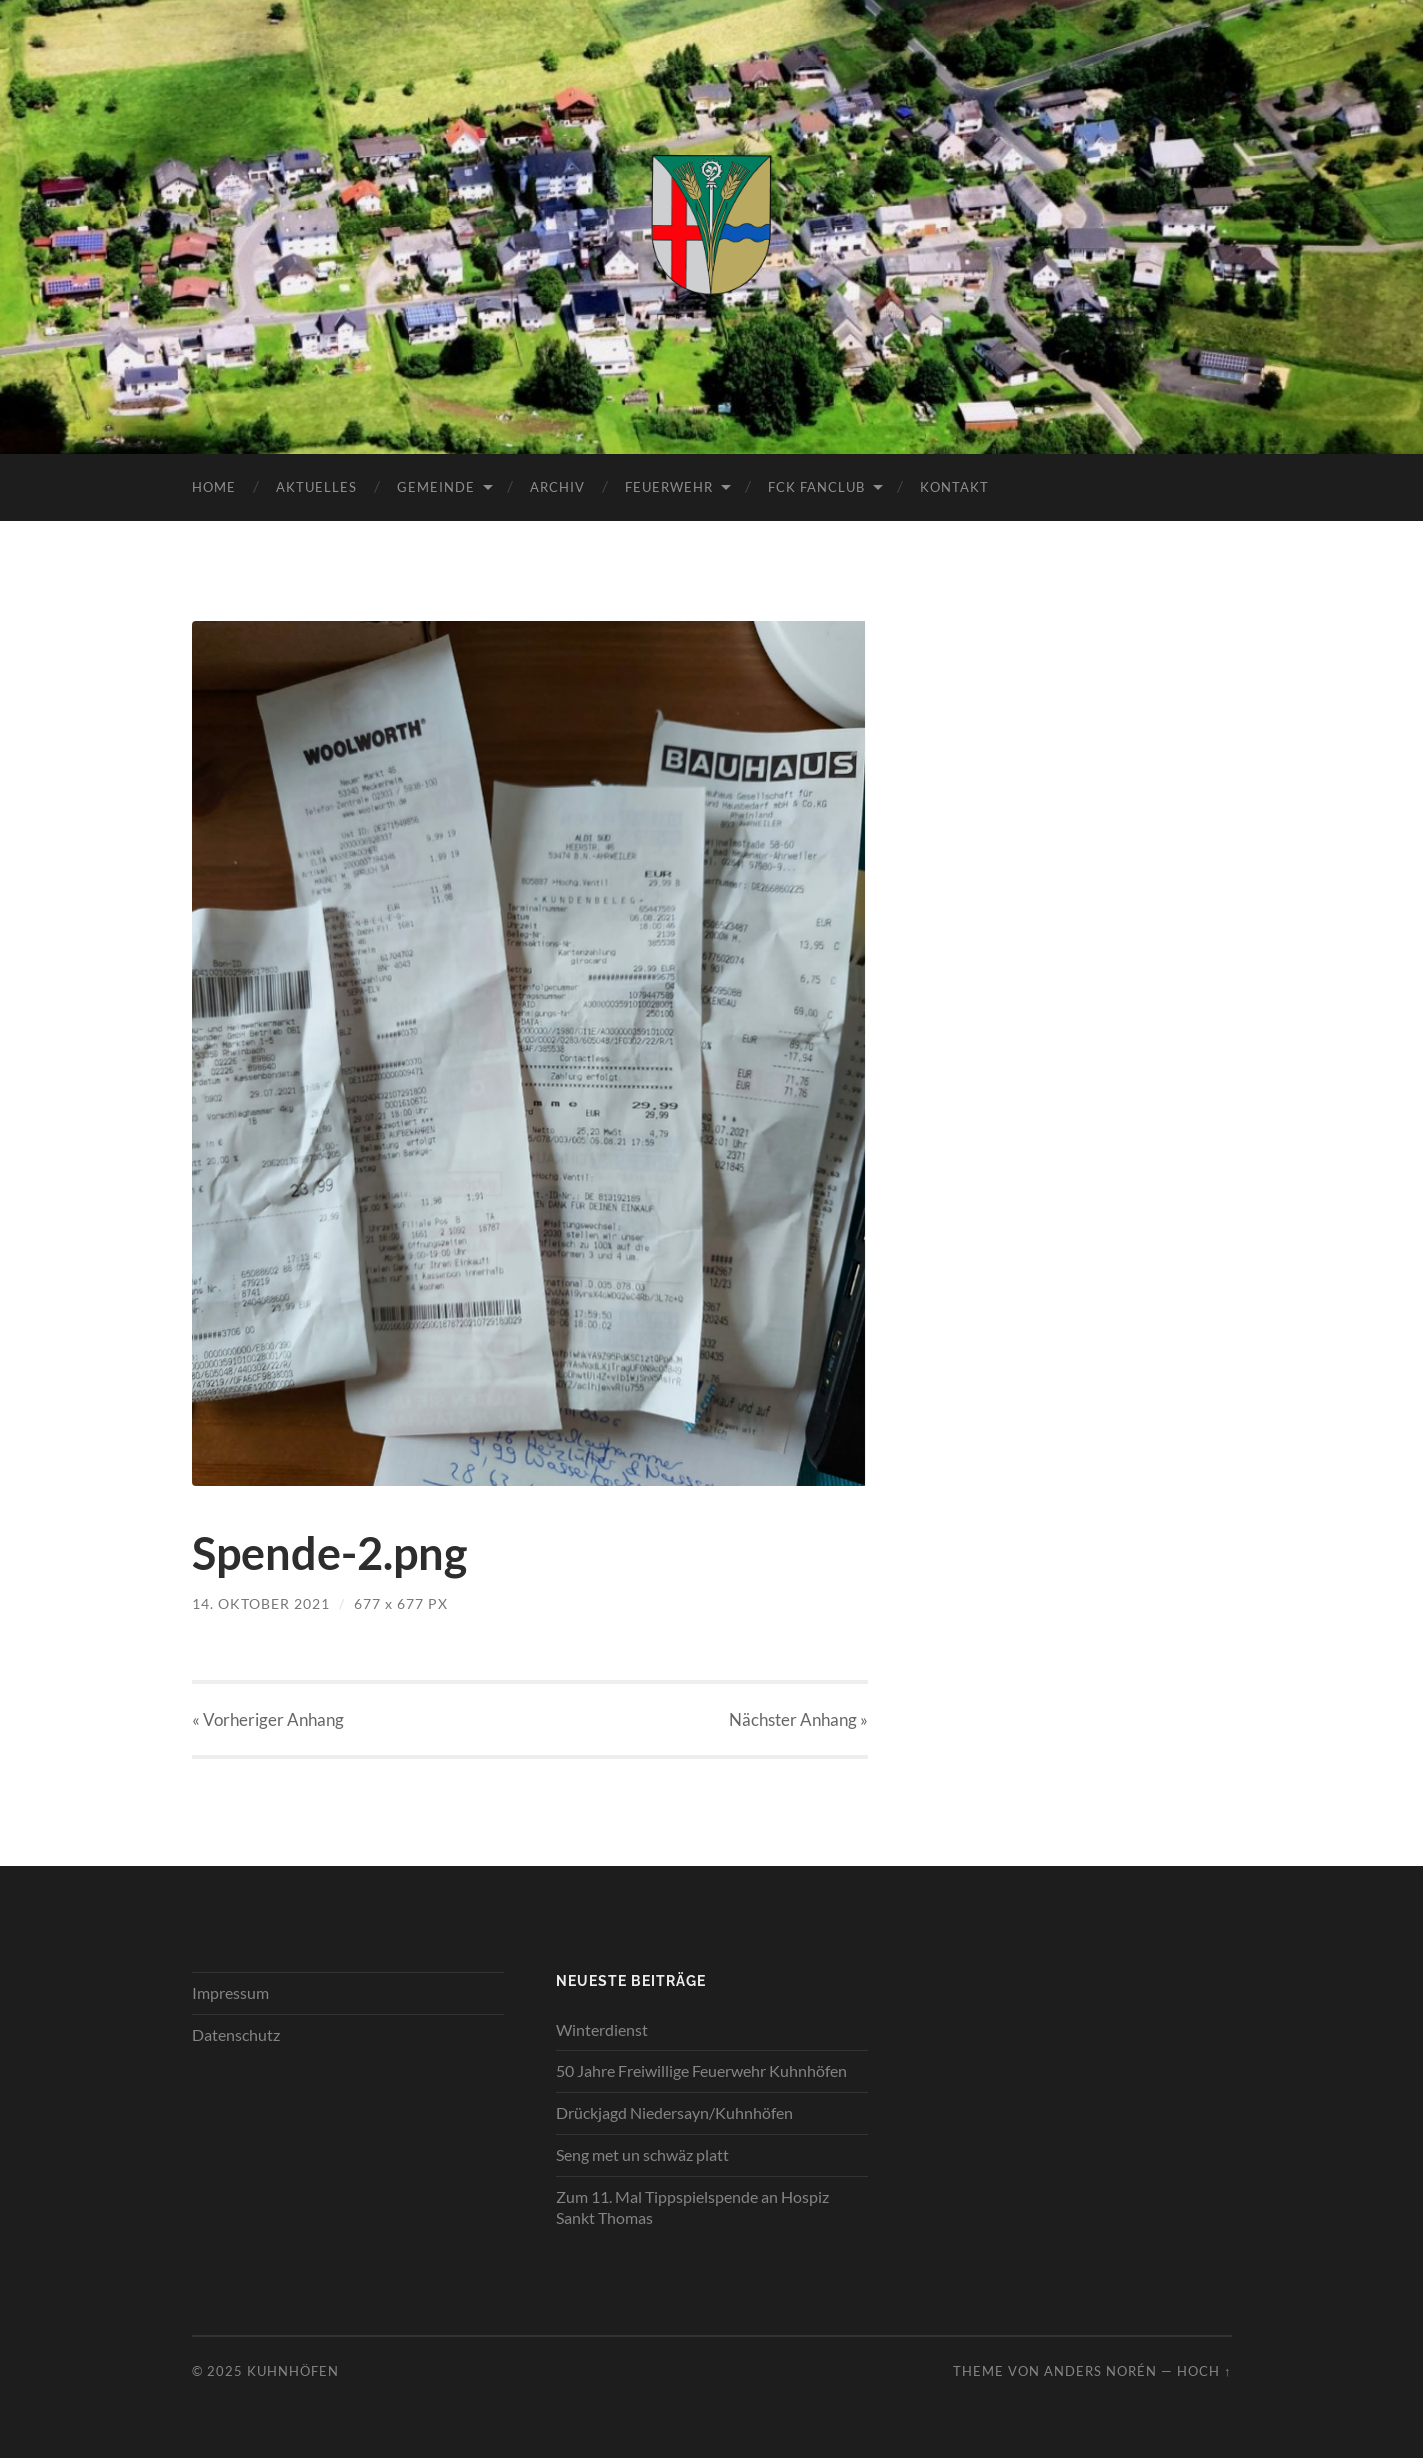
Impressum (230, 1992)
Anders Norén (1100, 2371)
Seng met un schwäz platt (642, 2154)
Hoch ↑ (1204, 2371)
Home (214, 487)
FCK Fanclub (816, 487)
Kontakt (954, 487)
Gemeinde (436, 487)
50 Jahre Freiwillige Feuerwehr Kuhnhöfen (701, 2070)
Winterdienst (602, 2029)
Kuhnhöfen (293, 2371)
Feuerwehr (669, 487)
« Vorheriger (268, 1719)
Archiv (557, 487)
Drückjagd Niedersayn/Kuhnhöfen (674, 2112)
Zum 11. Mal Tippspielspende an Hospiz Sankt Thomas (692, 2207)
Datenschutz (236, 2034)
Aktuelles (316, 487)
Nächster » (798, 1719)
